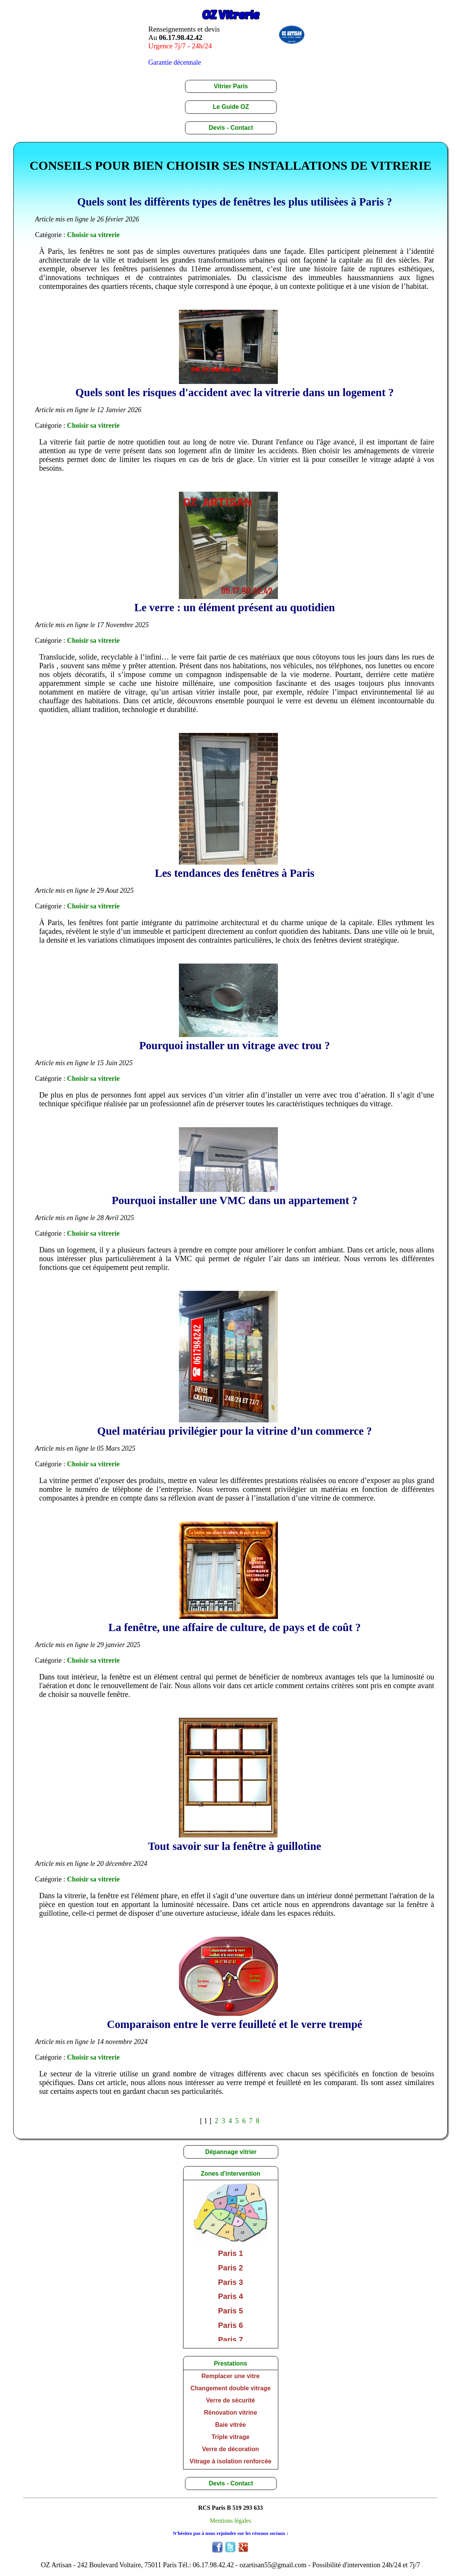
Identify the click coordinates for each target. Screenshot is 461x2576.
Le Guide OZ (231, 107)
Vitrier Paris (231, 86)
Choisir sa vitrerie (93, 235)
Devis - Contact (231, 127)
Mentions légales (230, 2520)
